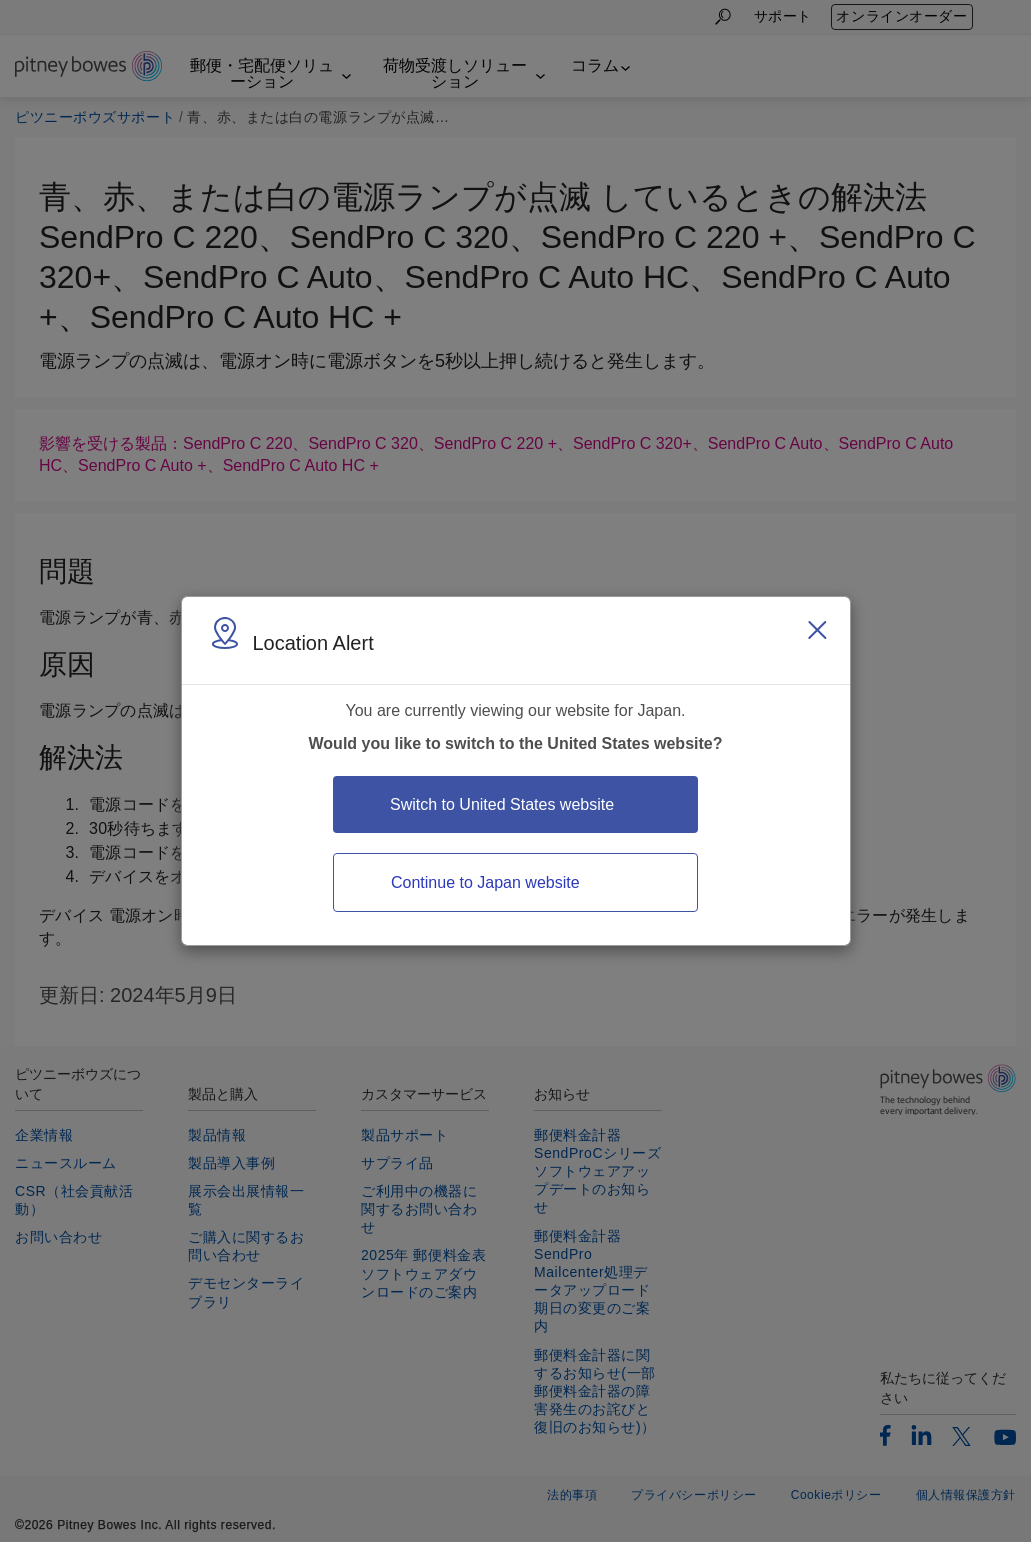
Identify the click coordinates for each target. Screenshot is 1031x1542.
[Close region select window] (817, 630)
